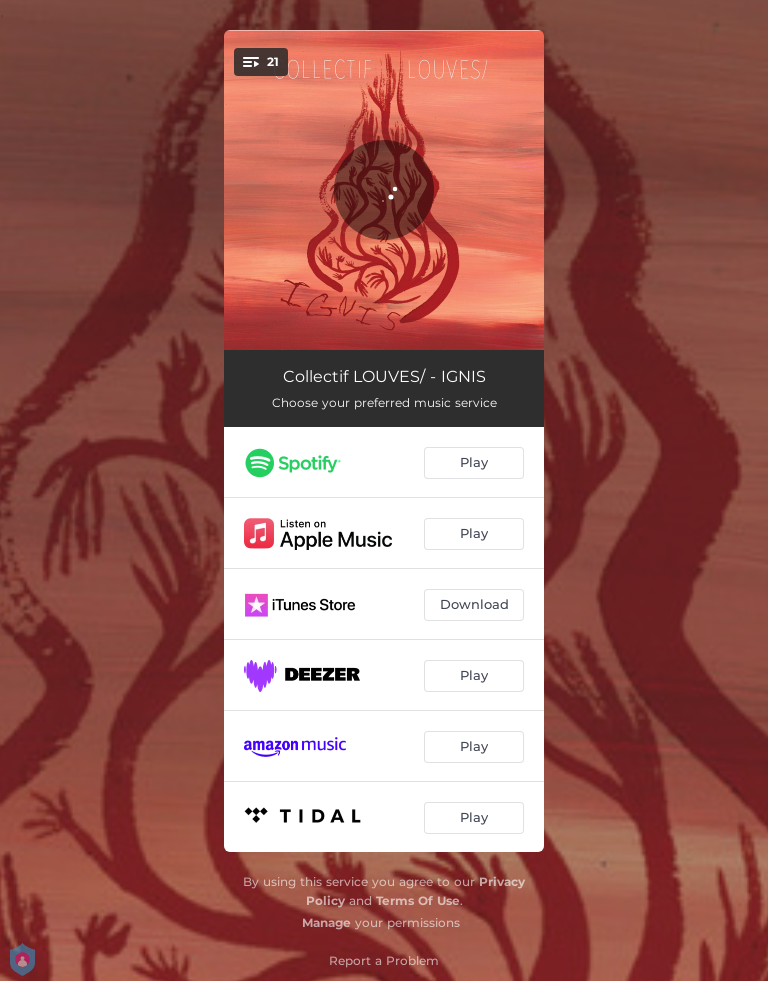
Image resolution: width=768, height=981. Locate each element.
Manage (326, 922)
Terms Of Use (418, 900)
